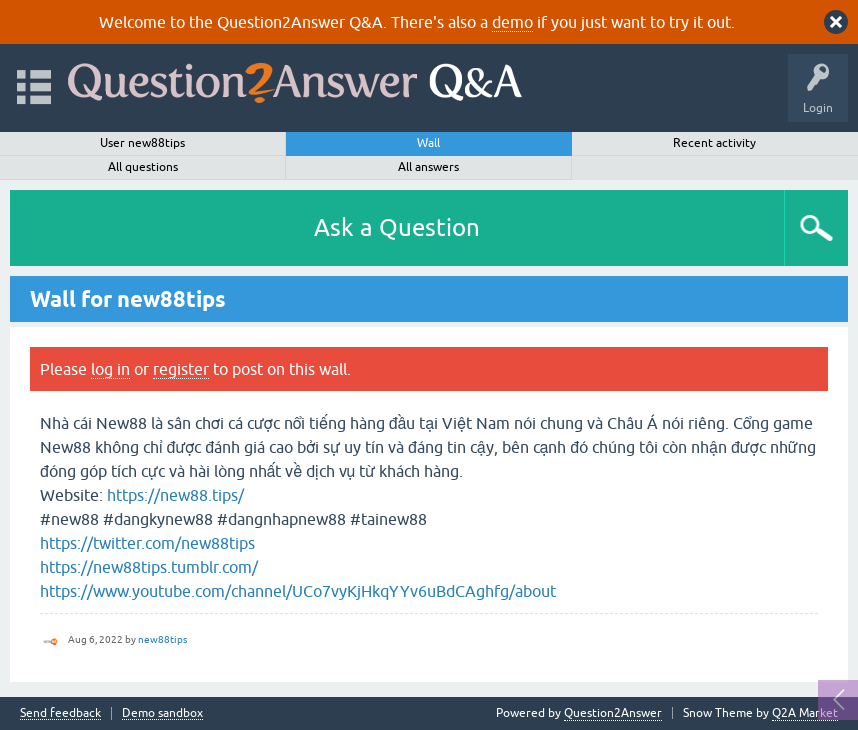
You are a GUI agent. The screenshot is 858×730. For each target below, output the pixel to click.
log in (110, 369)
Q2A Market (805, 713)
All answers (428, 167)
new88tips (162, 639)
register (181, 369)
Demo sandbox (162, 713)
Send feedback (60, 713)
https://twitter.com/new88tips (147, 543)
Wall (428, 143)
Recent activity (714, 143)
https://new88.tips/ (175, 495)
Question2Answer (613, 713)
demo (512, 22)
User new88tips (142, 143)
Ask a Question (397, 227)
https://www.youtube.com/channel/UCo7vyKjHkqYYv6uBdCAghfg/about (298, 591)
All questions (143, 167)
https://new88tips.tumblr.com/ (149, 567)
